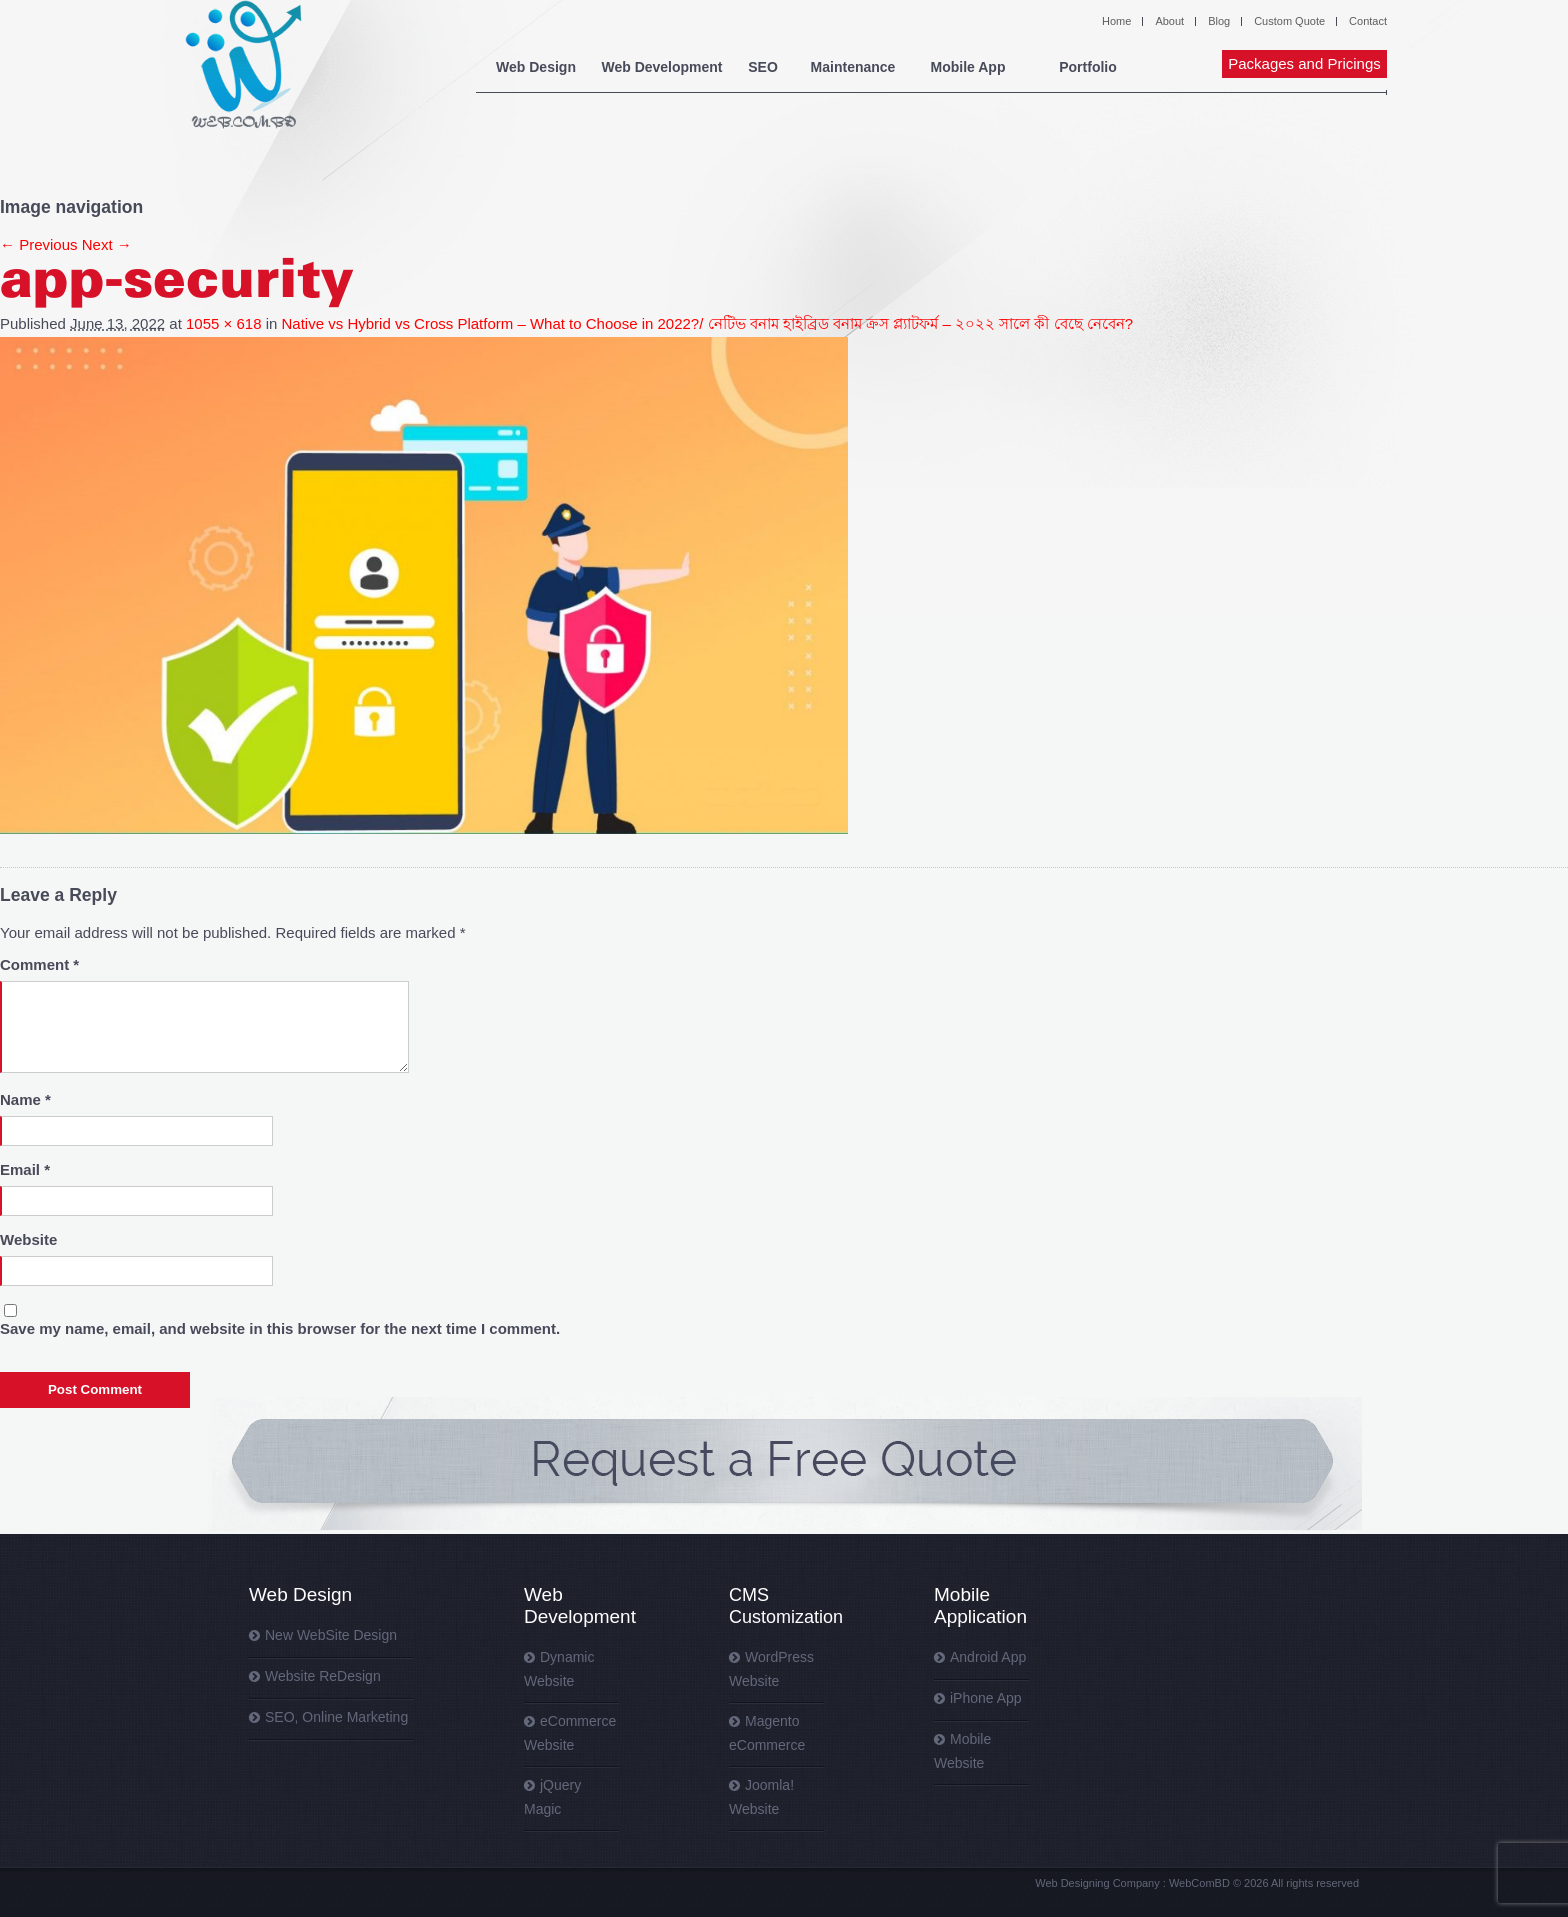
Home (1116, 21)
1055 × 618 (224, 323)
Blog (1219, 21)
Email (25, 1169)
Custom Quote (1289, 21)
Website (28, 1239)
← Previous (39, 244)
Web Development (661, 67)
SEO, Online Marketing (336, 1717)
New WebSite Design (331, 1635)
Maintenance (853, 67)
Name (25, 1099)
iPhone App (986, 1698)
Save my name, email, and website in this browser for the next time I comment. (280, 1328)
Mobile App (968, 67)
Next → (107, 244)
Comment (39, 964)
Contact (1368, 21)
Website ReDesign (323, 1676)
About (1169, 21)
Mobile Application (980, 1605)
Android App (988, 1657)
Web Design (536, 67)
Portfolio (1088, 67)
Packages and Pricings (1304, 63)
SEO (763, 67)
